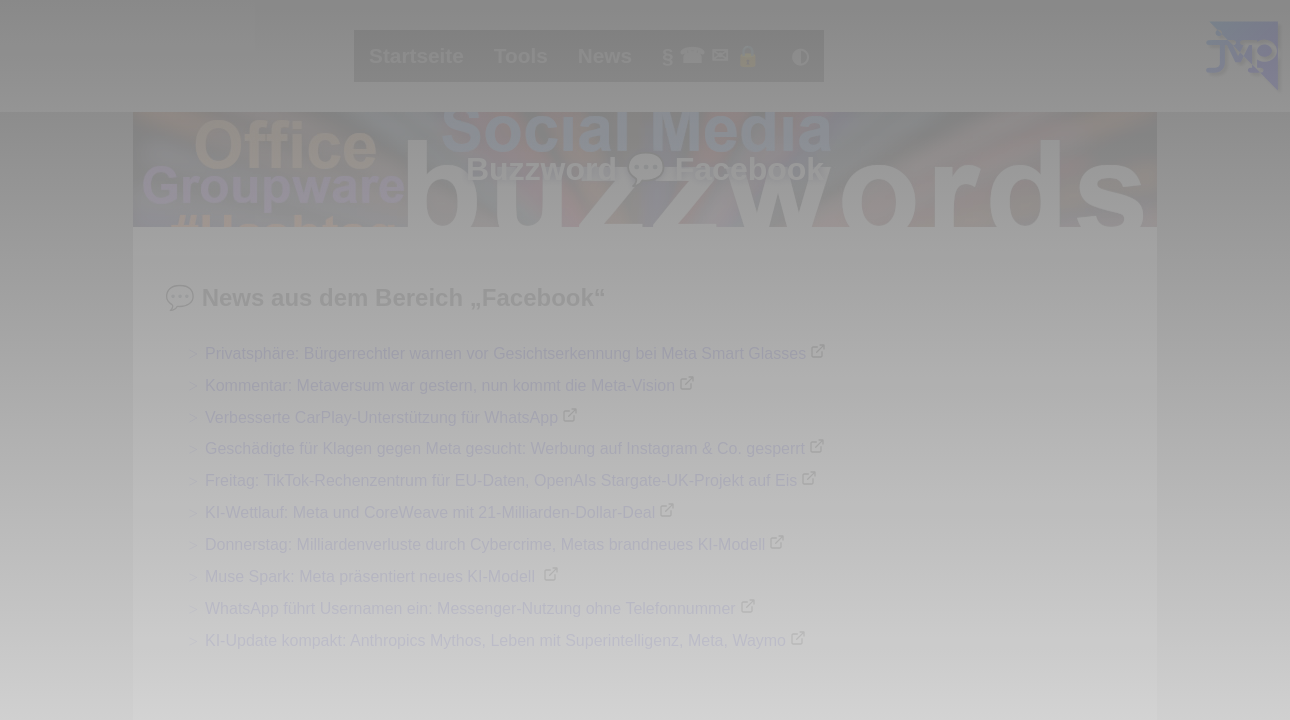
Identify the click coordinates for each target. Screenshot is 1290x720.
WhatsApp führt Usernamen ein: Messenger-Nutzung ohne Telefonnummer (470, 608)
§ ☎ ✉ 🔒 (711, 55)
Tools (521, 55)
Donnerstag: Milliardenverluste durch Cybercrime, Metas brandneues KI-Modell (485, 544)
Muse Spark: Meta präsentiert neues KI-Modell (372, 576)
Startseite (416, 55)
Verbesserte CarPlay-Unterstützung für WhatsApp (381, 417)
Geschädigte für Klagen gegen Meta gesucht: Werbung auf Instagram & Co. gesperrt (505, 448)
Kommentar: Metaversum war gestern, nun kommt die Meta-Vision (440, 385)
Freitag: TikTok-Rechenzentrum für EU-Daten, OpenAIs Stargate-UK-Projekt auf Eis (501, 480)
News (605, 55)
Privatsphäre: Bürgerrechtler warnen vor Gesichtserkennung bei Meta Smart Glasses (505, 353)
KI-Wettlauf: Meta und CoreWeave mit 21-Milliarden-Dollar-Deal (430, 512)
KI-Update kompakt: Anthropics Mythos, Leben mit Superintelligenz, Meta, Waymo (495, 640)
